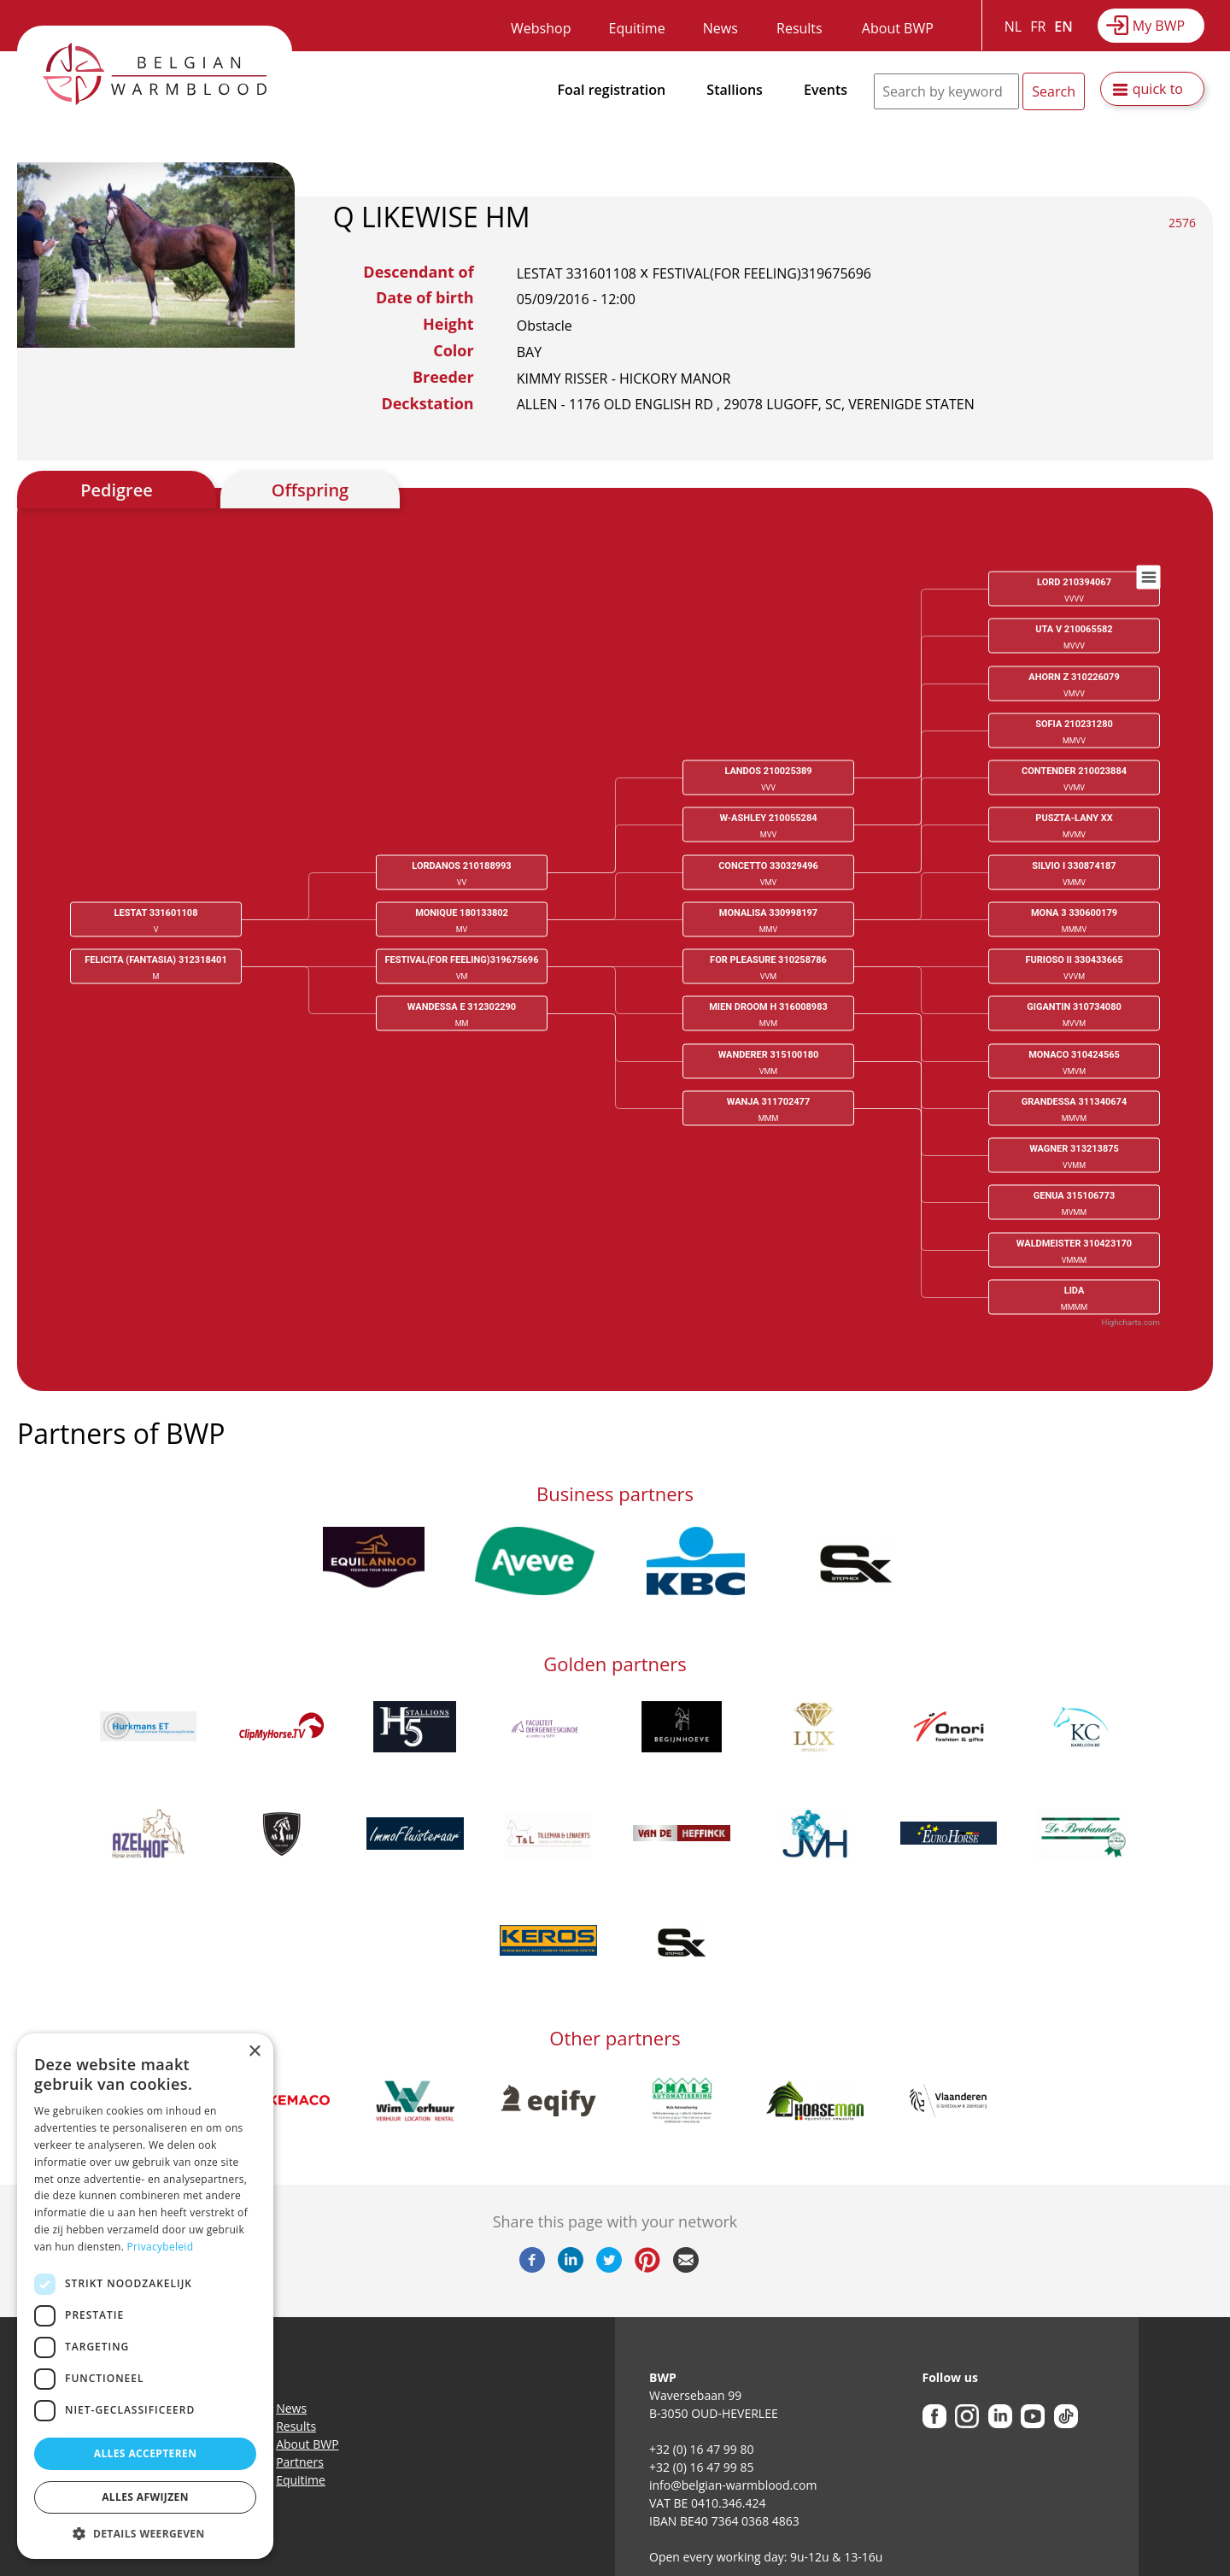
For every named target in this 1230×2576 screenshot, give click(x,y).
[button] (145, 2533)
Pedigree (116, 490)
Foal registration (612, 89)
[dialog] (145, 2296)
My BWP (1159, 25)
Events (825, 89)
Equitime (637, 28)
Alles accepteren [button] (145, 2453)
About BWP (898, 28)
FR (1038, 26)
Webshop (541, 28)
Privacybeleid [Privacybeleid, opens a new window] (160, 2246)
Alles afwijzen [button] (145, 2497)
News (720, 28)
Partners (300, 2462)
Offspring (310, 490)
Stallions (734, 89)
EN (1063, 26)
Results (799, 28)
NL (1013, 26)
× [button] (254, 2051)
